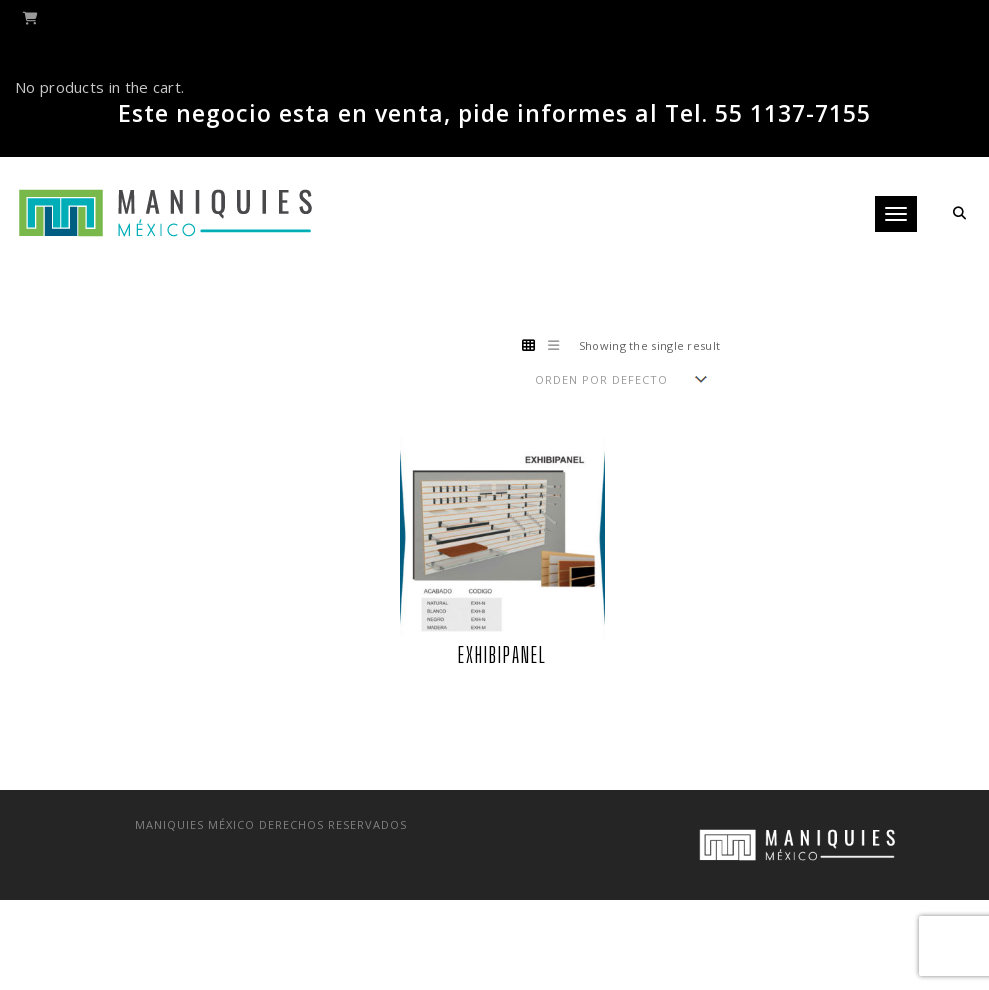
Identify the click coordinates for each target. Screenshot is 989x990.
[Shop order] (620, 379)
